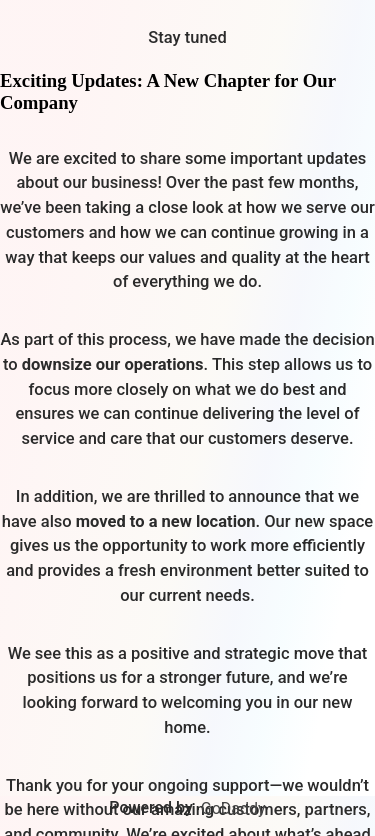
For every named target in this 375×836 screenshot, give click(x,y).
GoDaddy (233, 808)
